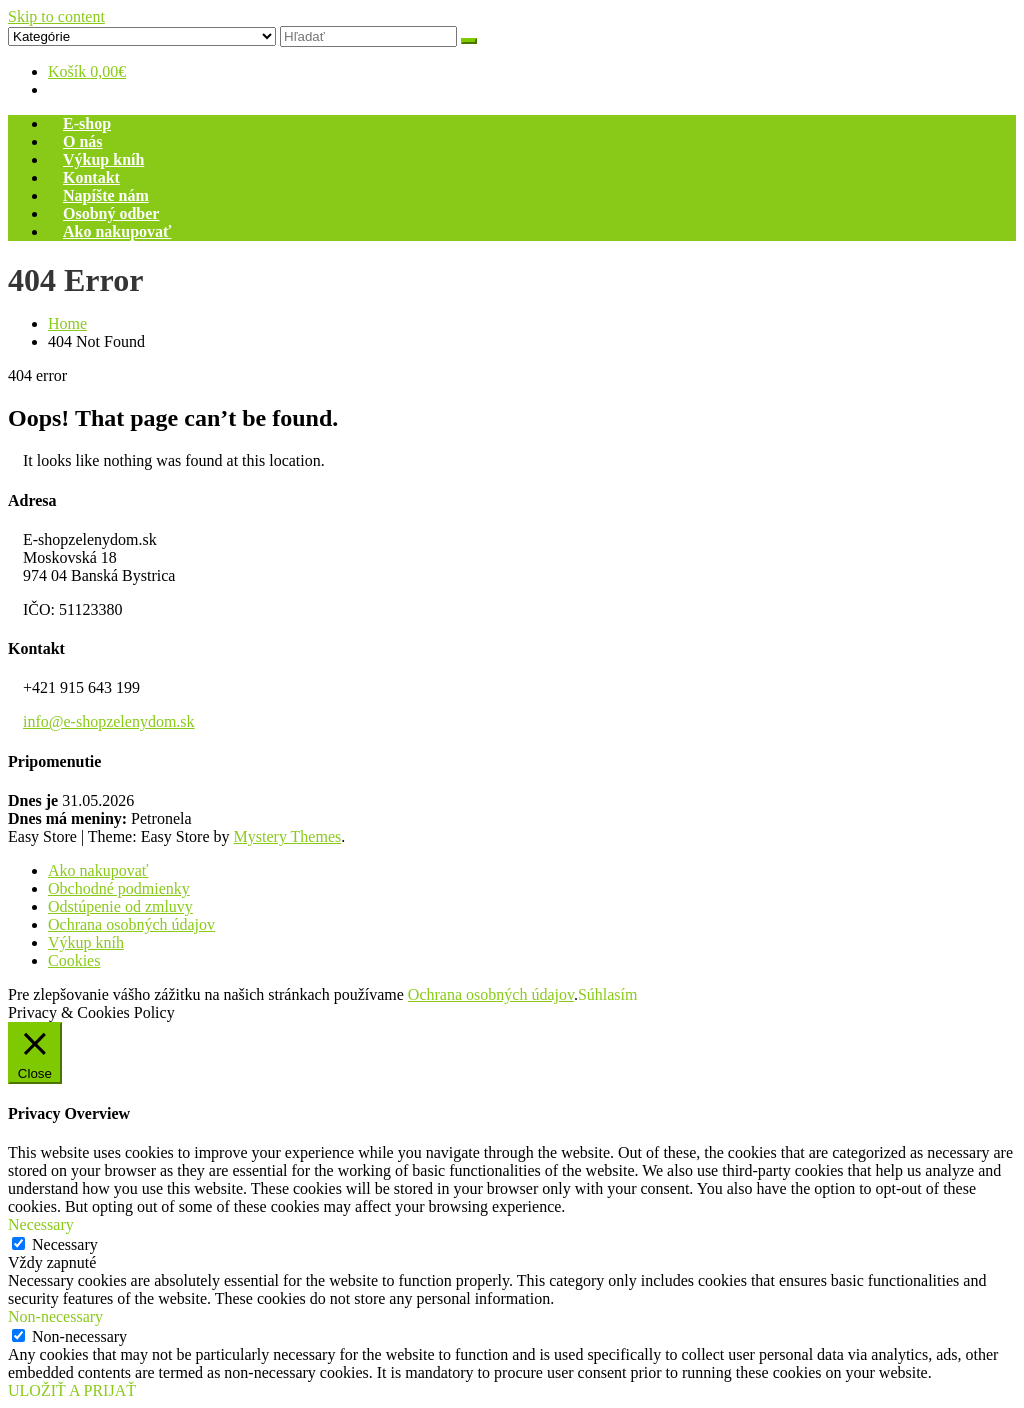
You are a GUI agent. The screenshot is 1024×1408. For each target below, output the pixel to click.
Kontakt (91, 177)
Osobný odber (111, 213)
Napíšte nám (106, 195)
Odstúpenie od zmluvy (120, 906)
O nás (83, 141)
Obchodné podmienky (119, 888)
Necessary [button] (41, 1224)
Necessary (65, 1244)
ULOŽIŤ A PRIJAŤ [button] (72, 1390)
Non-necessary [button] (55, 1316)
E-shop (87, 123)
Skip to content (56, 16)
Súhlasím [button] (608, 994)
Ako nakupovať (117, 231)
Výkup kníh (103, 159)
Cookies (74, 960)
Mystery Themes (288, 836)
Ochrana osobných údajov (131, 924)
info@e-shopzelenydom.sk (109, 721)
